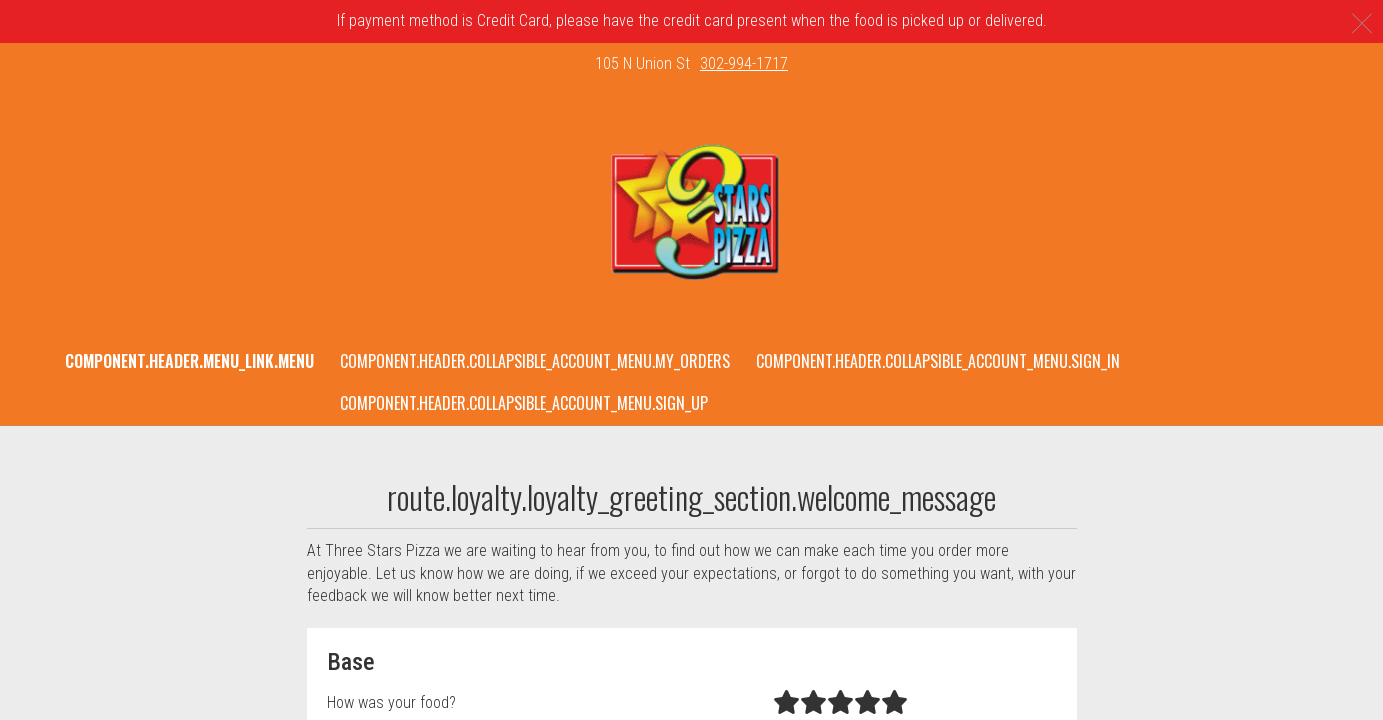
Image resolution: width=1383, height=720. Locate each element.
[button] (691, 213)
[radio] (786, 703)
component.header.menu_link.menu (189, 361)
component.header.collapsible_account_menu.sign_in (938, 361)
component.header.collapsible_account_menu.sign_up (524, 403)
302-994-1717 (744, 63)
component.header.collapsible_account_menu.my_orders (535, 361)
